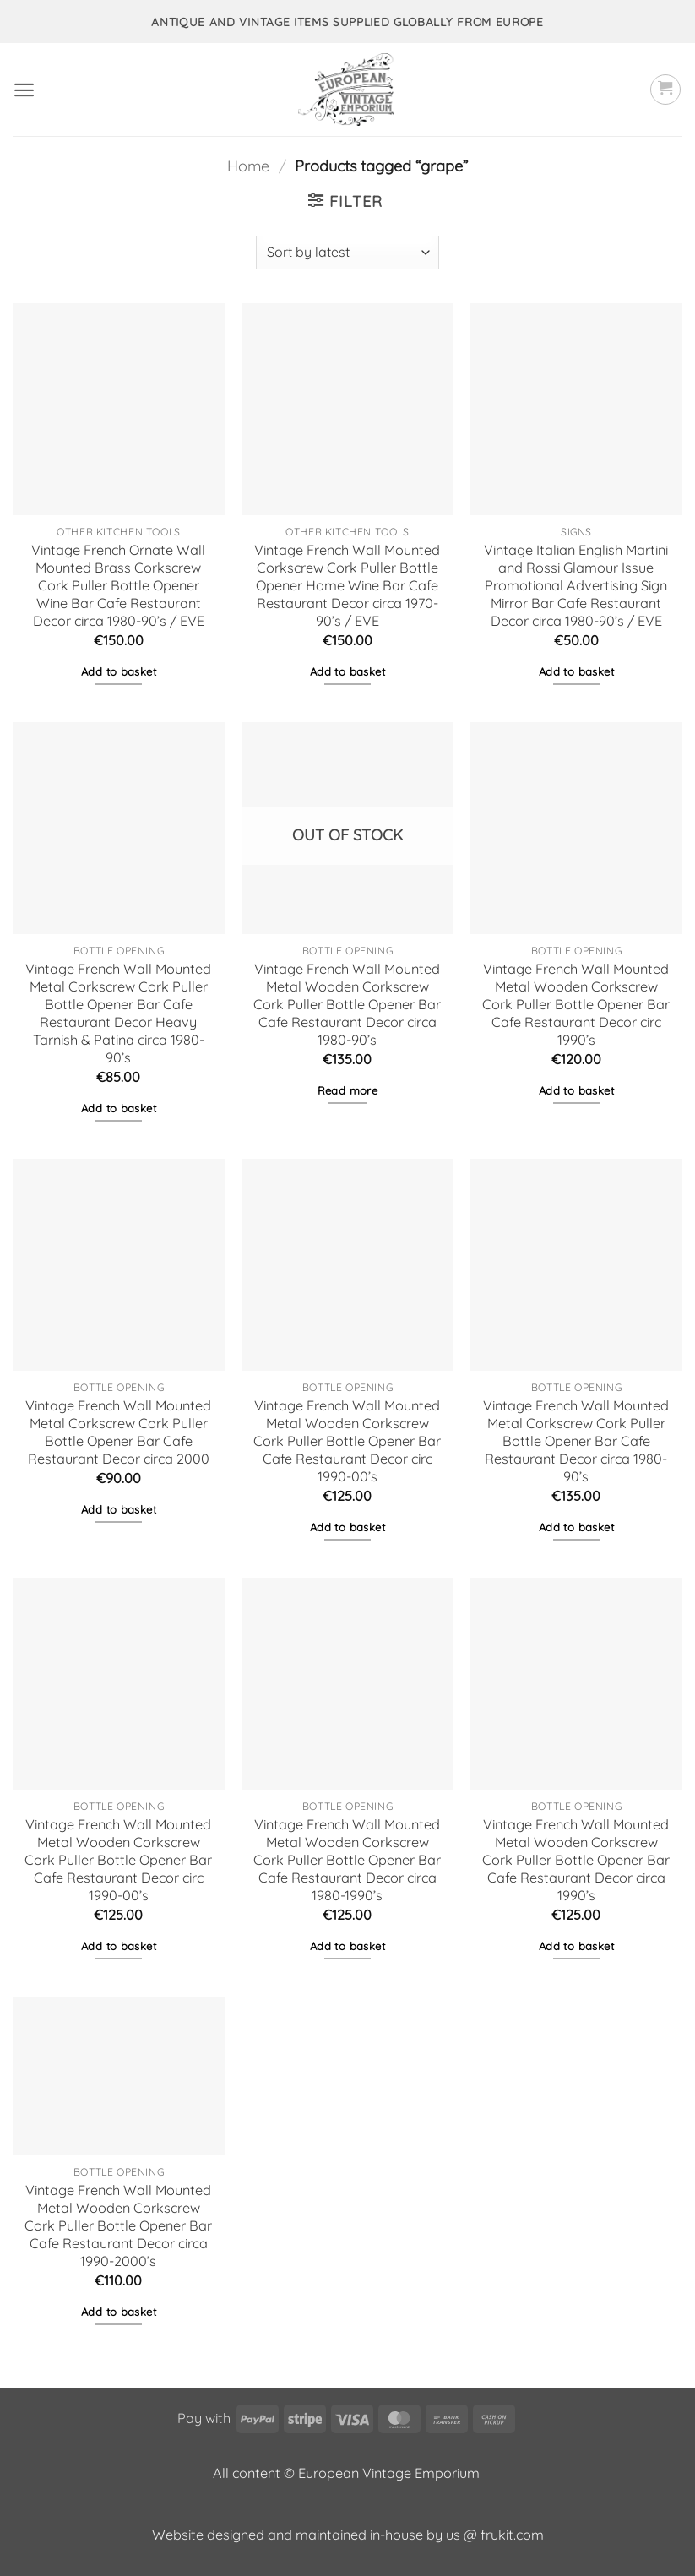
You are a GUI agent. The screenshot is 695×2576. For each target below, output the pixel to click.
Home (248, 166)
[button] (24, 90)
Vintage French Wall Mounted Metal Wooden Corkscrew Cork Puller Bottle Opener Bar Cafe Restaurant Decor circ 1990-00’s (347, 1441)
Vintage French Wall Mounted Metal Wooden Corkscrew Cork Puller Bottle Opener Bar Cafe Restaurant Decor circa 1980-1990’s (347, 1860)
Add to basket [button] (118, 671)
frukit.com (512, 2534)
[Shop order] (347, 252)
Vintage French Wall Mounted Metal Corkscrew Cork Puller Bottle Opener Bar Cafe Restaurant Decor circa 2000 (118, 1432)
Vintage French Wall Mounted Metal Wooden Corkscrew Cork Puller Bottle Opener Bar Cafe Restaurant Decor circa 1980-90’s (347, 1004)
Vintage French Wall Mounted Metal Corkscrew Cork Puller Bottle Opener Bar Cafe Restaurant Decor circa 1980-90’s (576, 1441)
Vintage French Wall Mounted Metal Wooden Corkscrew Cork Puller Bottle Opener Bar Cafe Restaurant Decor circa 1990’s (576, 1860)
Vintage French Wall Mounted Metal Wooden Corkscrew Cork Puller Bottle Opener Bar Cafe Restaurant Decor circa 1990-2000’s (118, 2226)
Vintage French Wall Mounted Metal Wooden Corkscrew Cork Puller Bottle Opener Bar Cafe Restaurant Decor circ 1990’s (576, 1004)
